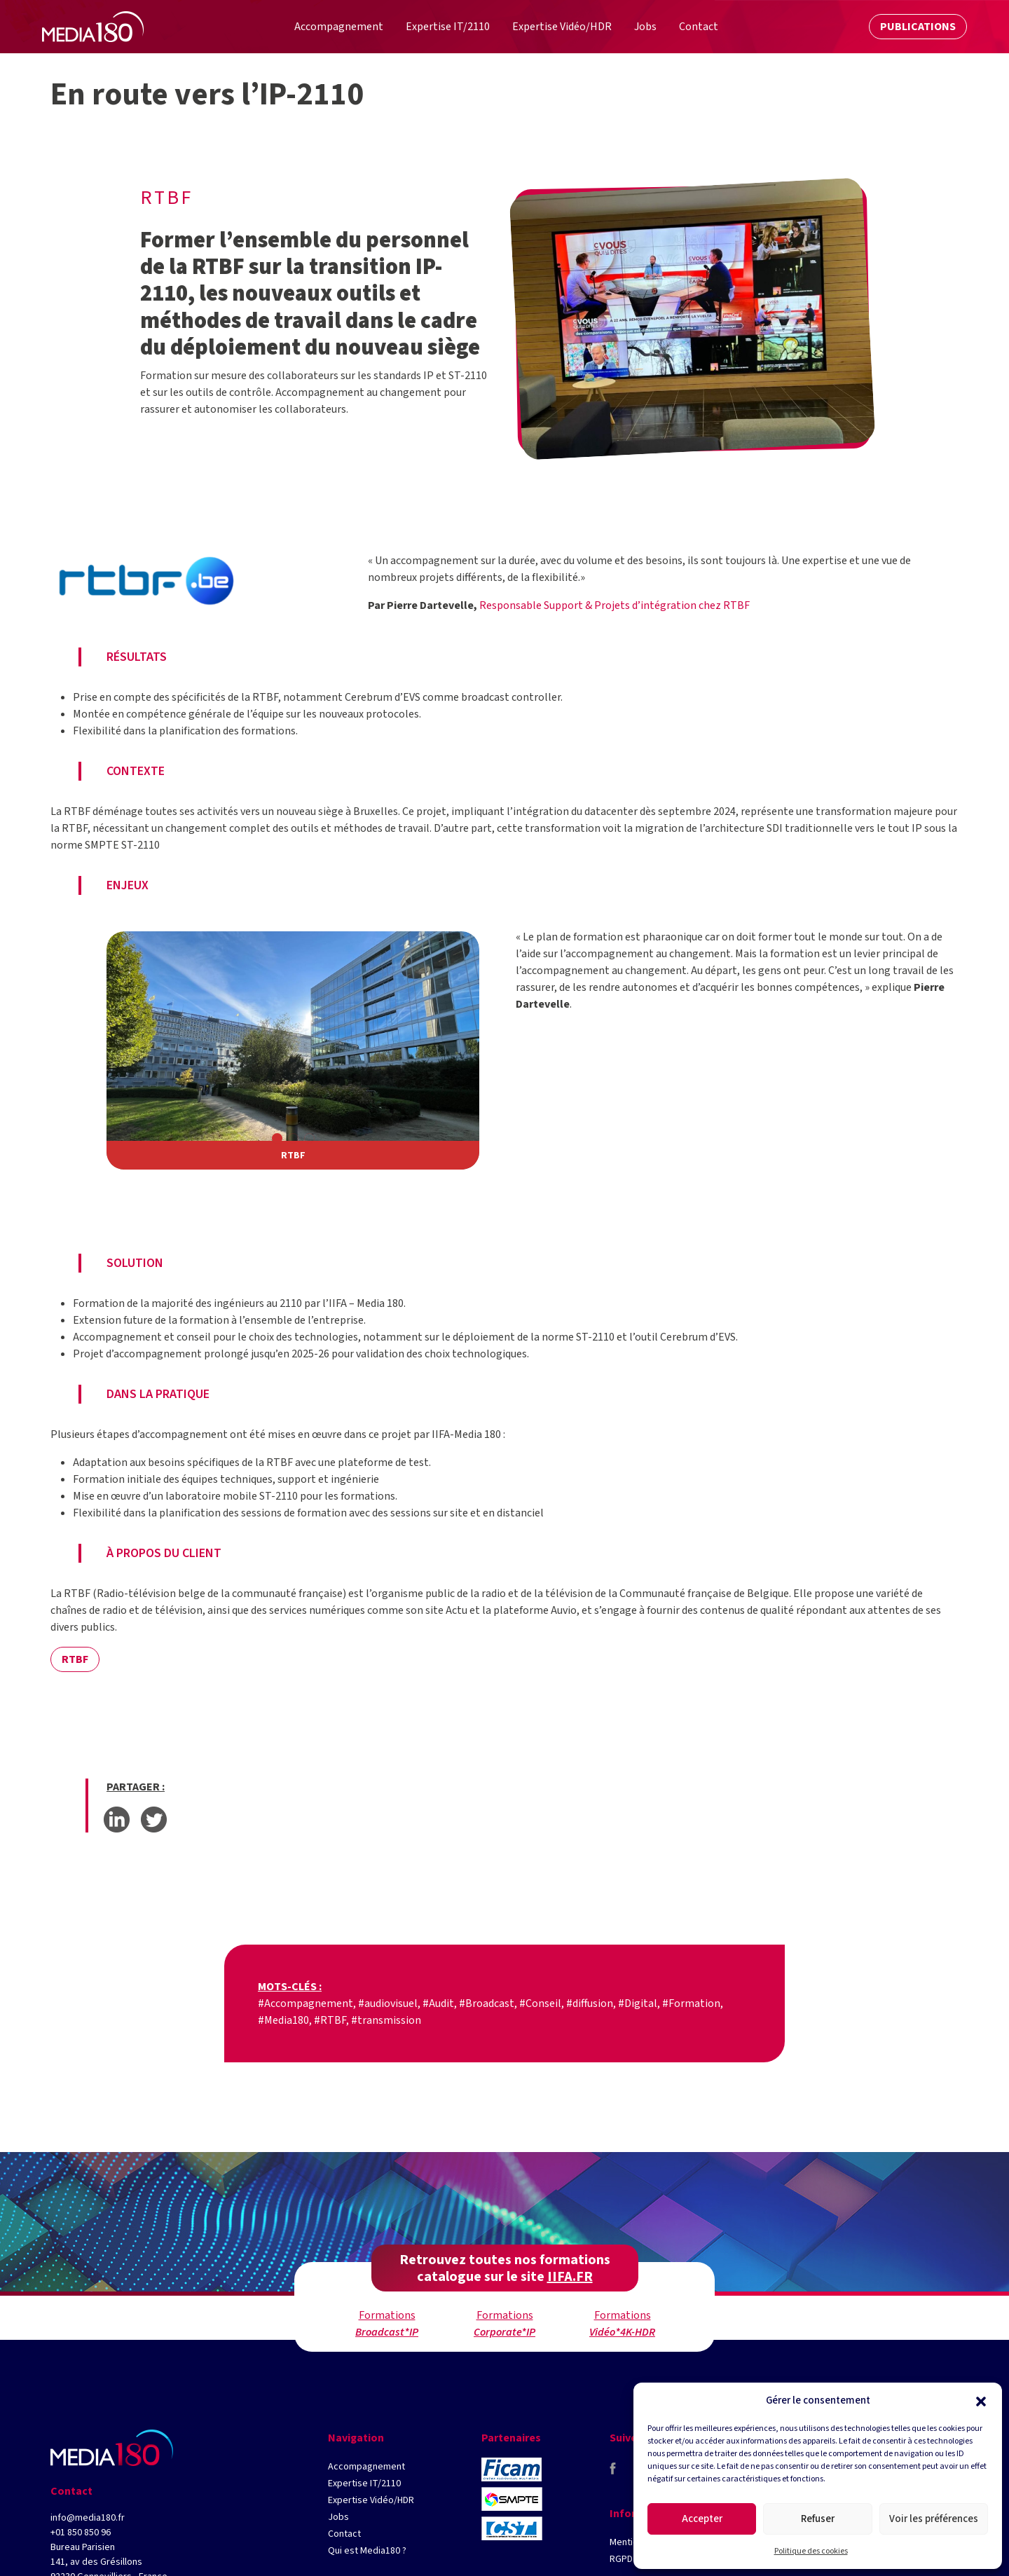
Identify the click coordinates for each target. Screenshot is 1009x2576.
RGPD (621, 2559)
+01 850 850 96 (80, 2533)
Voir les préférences (933, 2519)
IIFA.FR (570, 2277)
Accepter (702, 2519)
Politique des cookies (811, 2551)
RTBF (75, 1659)
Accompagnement (366, 2467)
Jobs (338, 2517)
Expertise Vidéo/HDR (371, 2500)
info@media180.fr (87, 2518)
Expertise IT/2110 (364, 2483)
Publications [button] (918, 26)
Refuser (818, 2519)
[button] (981, 2401)
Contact (344, 2534)
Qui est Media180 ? (367, 2551)
